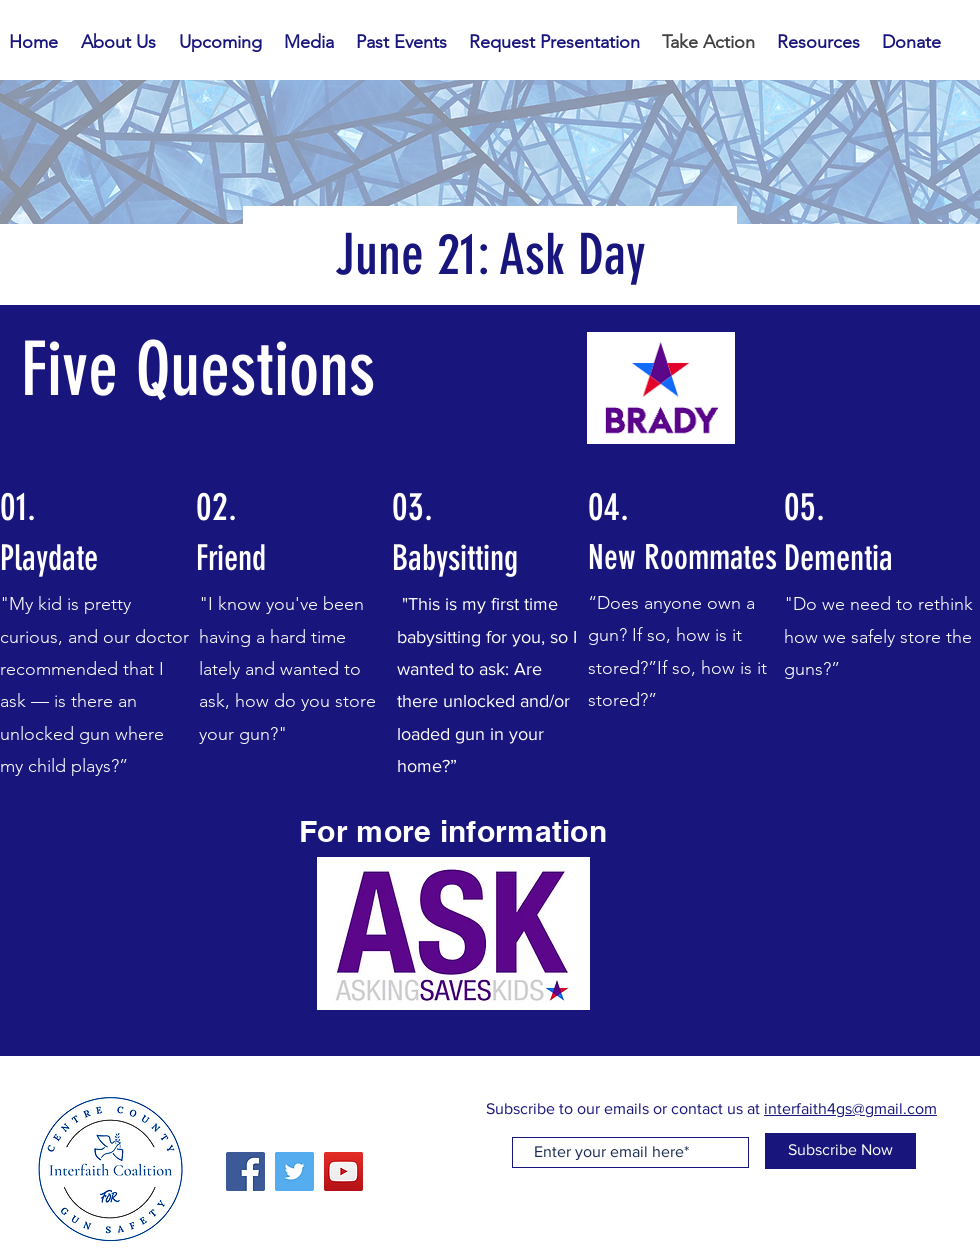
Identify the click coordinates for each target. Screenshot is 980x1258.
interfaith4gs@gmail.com (850, 1108)
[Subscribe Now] (840, 1151)
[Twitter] (294, 1171)
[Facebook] (245, 1171)
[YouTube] (343, 1171)
